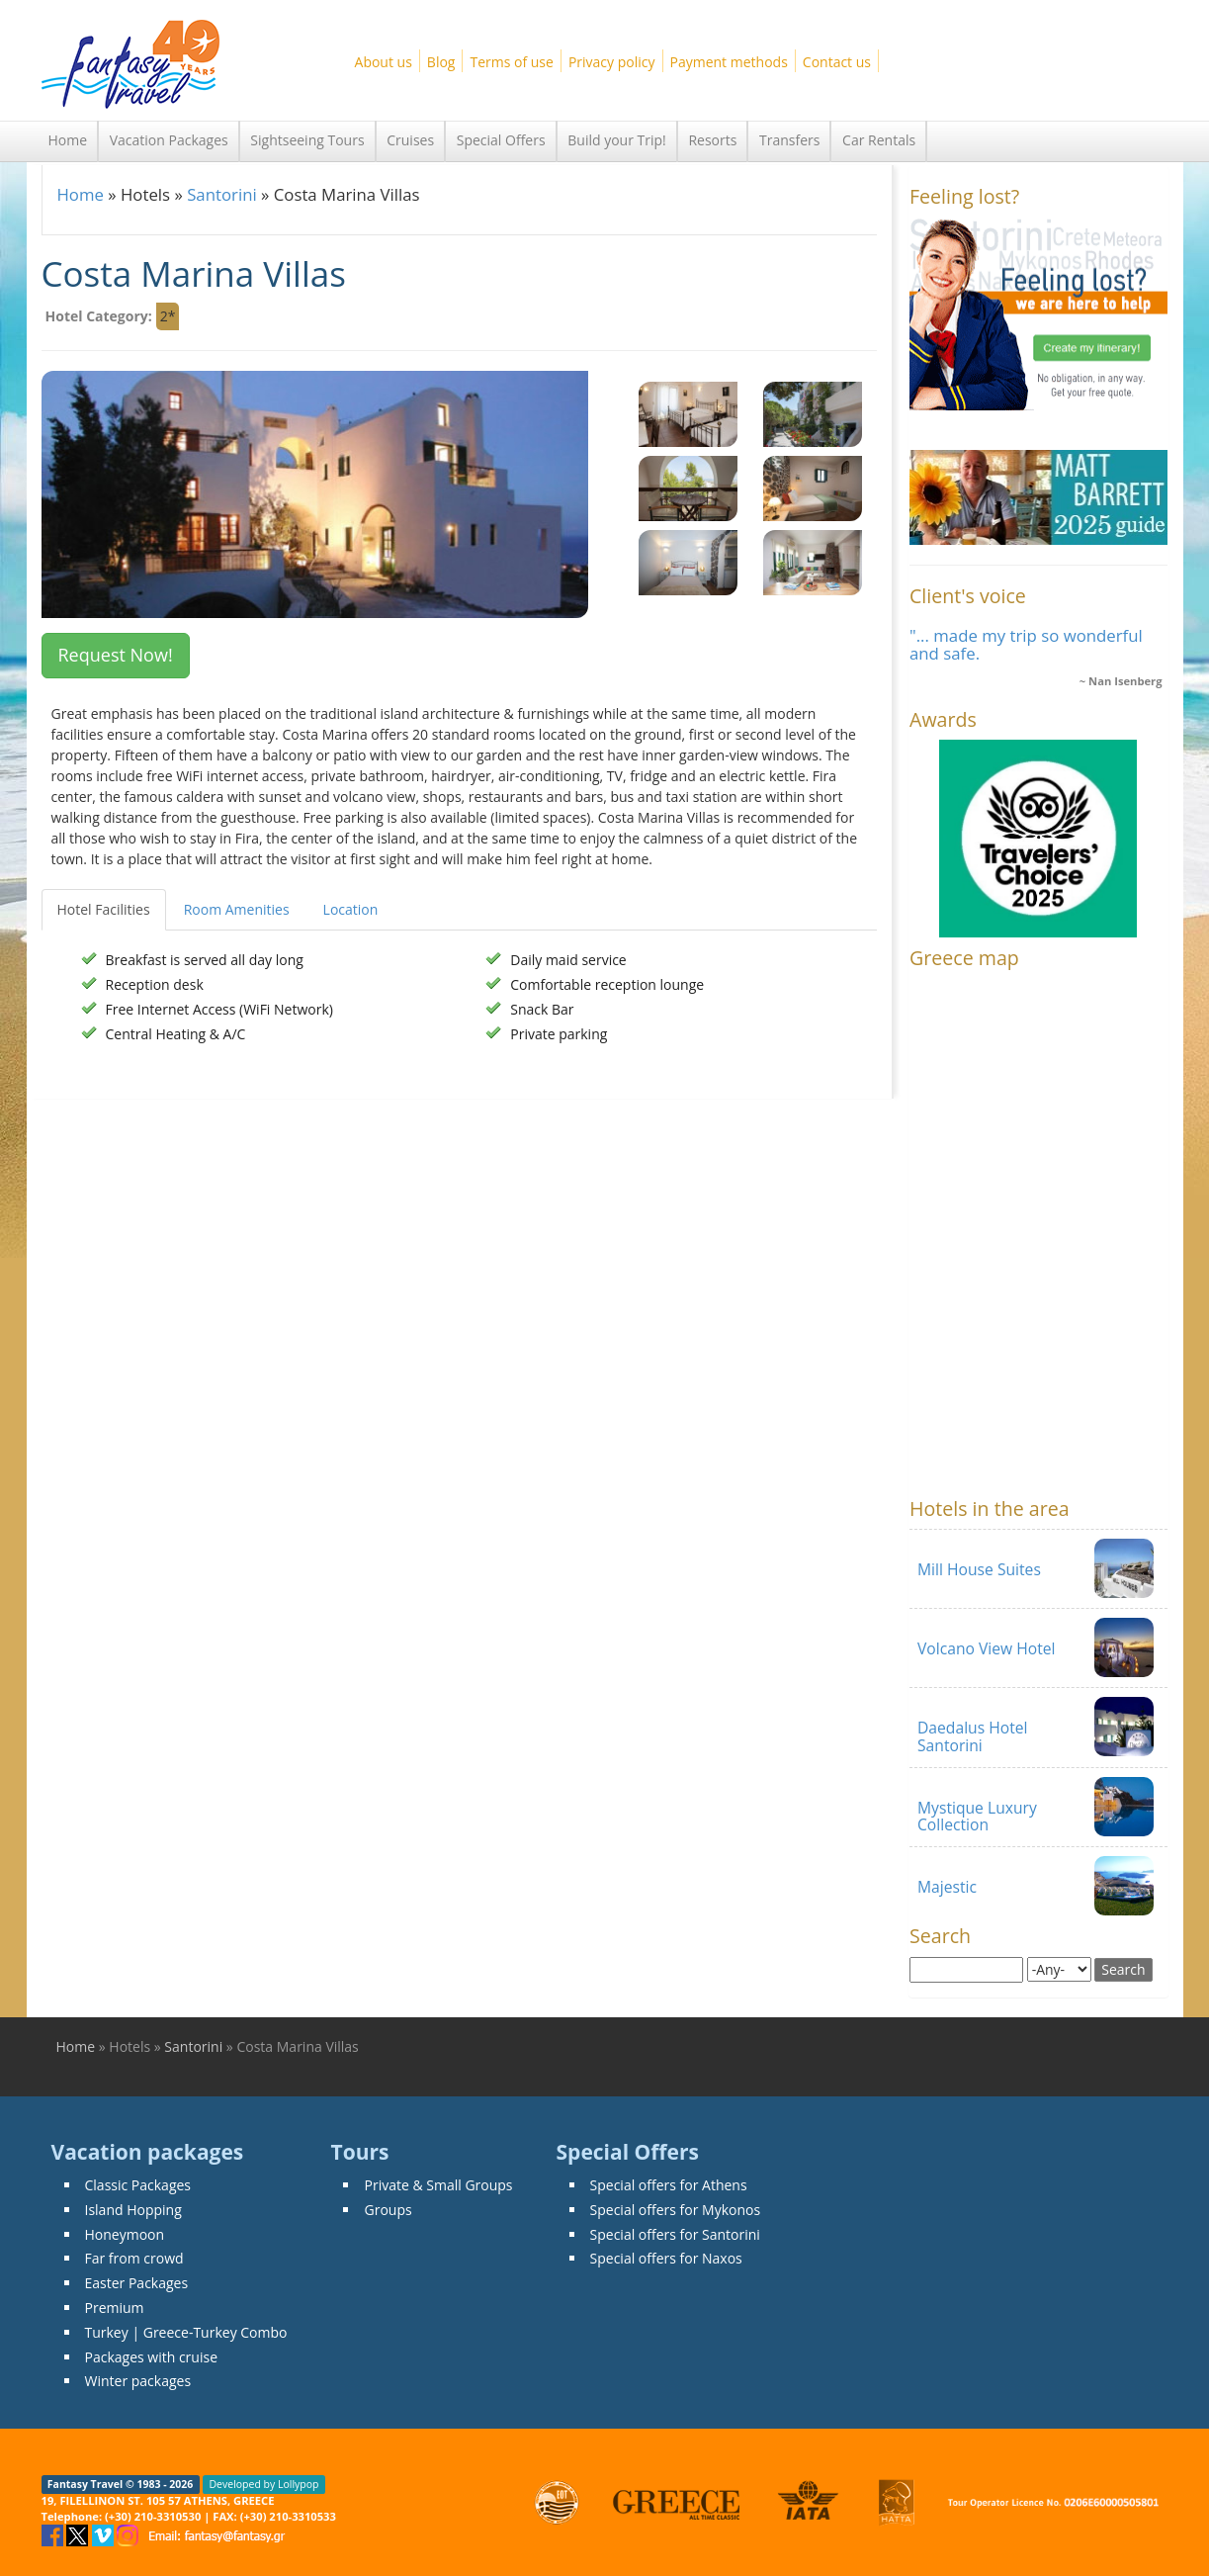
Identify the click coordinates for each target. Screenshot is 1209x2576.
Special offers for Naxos (666, 2258)
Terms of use (511, 61)
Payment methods (729, 61)
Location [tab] (351, 909)
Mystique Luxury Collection (977, 1816)
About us (383, 61)
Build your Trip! (616, 140)
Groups (387, 2209)
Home (68, 140)
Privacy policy (611, 61)
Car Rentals (878, 140)
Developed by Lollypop (263, 2484)
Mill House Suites (979, 1569)
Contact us (837, 61)
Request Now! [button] (115, 654)
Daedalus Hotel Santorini (972, 1736)
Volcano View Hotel (986, 1648)
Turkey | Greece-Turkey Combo (186, 2332)
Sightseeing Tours (307, 140)
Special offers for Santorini (675, 2234)
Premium (114, 2307)
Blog (441, 61)
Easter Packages (137, 2282)
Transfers (789, 140)
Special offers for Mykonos (675, 2209)
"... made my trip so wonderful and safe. (1026, 644)
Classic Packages (138, 2185)
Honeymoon (125, 2234)
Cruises (410, 140)
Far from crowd (134, 2258)
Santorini (222, 194)
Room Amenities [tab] (237, 909)
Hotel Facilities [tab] (103, 909)
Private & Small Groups (438, 2185)
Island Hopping (133, 2209)
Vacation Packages (169, 140)
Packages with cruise (151, 2357)
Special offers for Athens (668, 2185)
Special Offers (501, 140)
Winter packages (138, 2380)
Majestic (947, 1887)
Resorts (712, 140)
